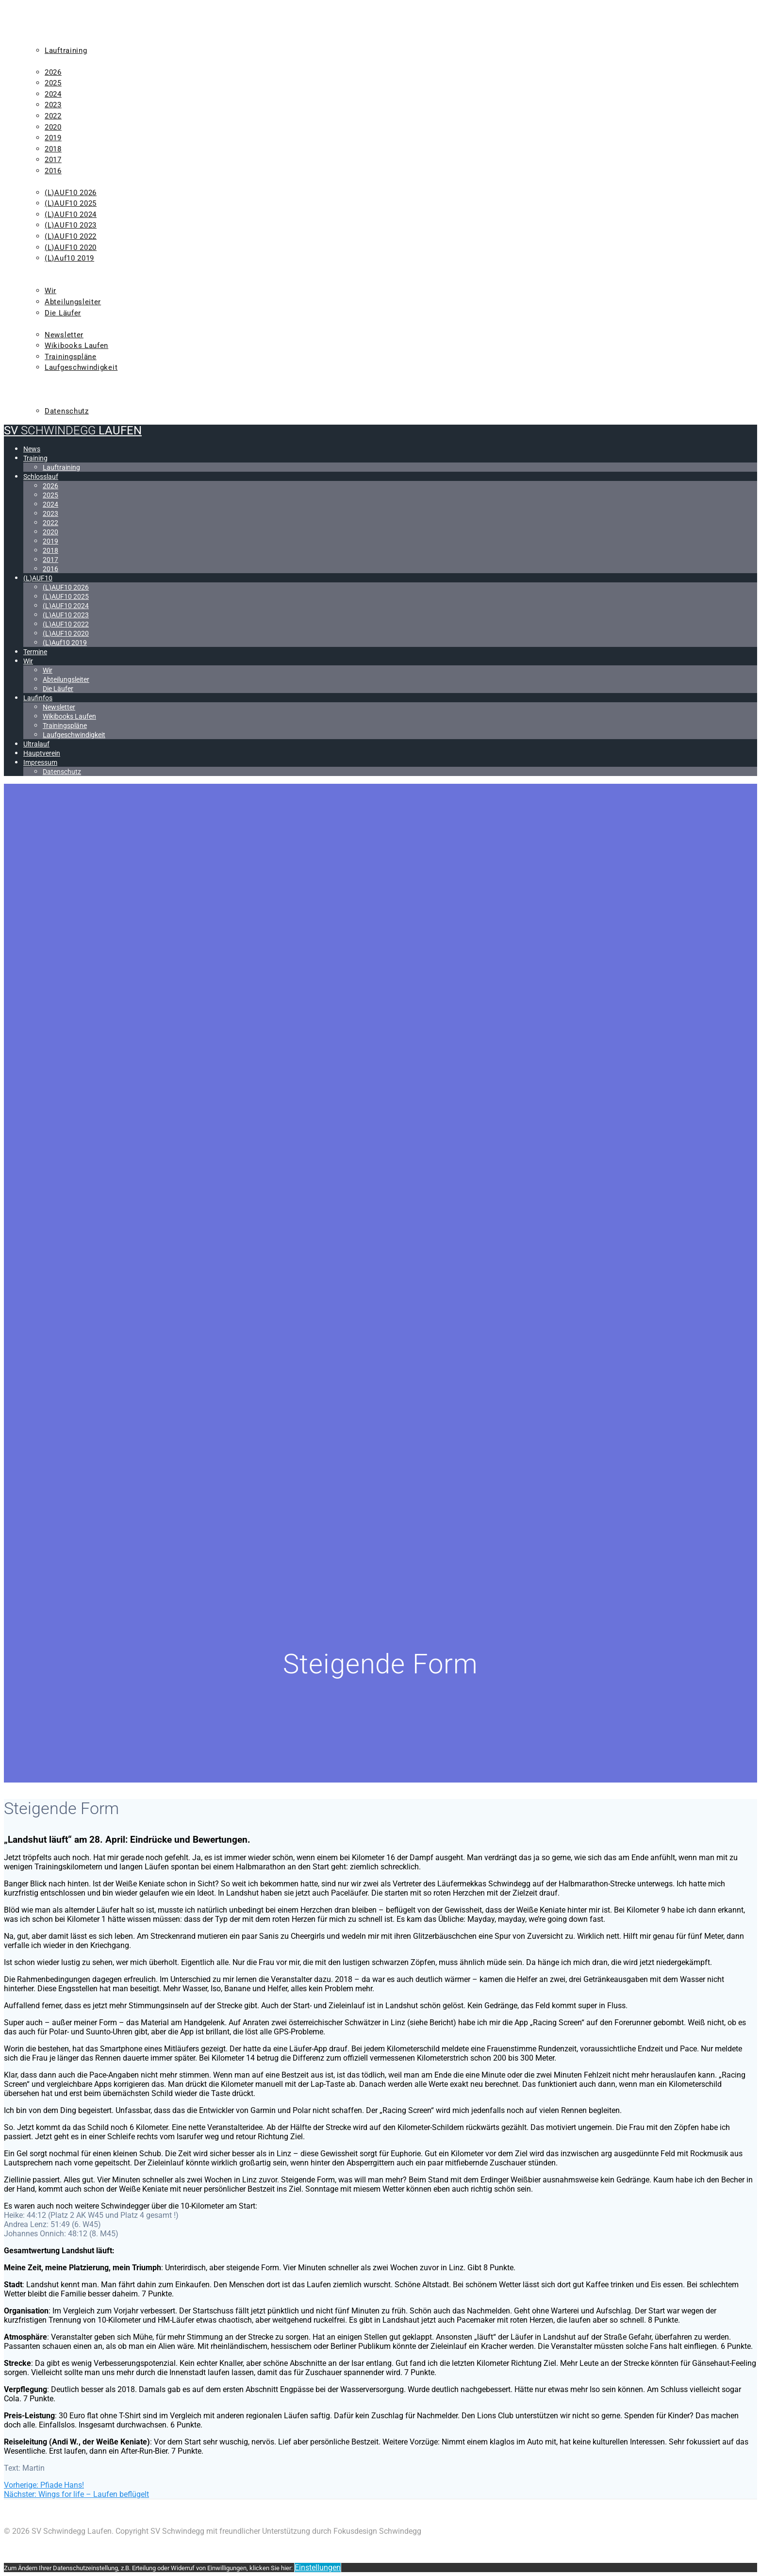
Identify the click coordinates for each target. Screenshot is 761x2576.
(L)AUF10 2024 (71, 214)
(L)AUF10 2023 (71, 225)
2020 (53, 127)
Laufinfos (45, 324)
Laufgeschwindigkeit (81, 367)
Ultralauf (45, 378)
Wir (32, 280)
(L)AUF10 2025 (71, 203)
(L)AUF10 (41, 181)
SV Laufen (73, 10)
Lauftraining (66, 50)
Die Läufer (63, 313)
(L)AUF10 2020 (71, 247)
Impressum (46, 400)
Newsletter (64, 334)
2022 (53, 116)
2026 (53, 72)
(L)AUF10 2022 (71, 236)
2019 (53, 137)
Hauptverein (50, 389)
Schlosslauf (51, 61)
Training (42, 39)
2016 (53, 170)
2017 (53, 159)
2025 (53, 83)
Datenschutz (67, 411)
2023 (53, 104)
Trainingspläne (71, 356)
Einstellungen (318, 2567)
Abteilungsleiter (73, 301)
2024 (53, 94)
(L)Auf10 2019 (69, 258)
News (35, 29)
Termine (41, 269)
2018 (53, 149)
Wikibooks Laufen (76, 345)
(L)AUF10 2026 (71, 192)
